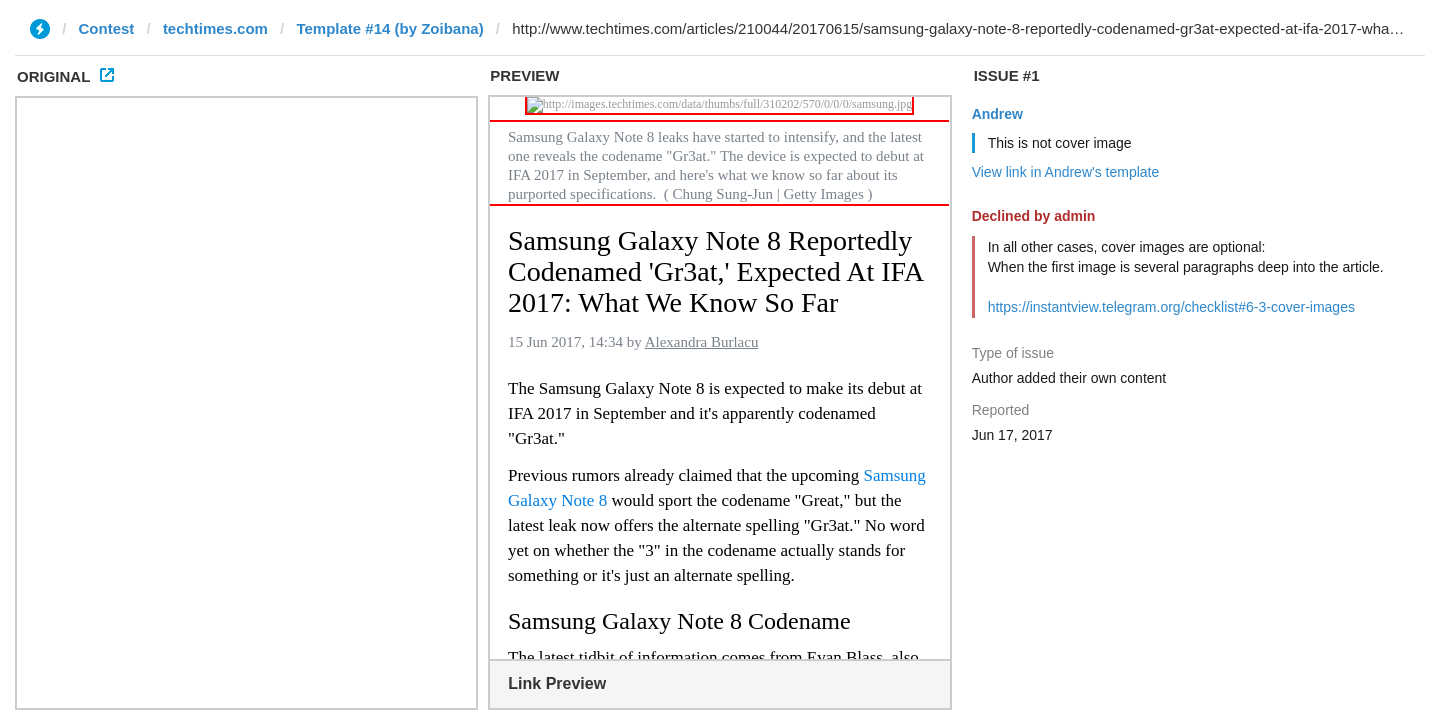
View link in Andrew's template (1066, 172)
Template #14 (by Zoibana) (389, 28)
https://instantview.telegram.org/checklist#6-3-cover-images (1171, 307)
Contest (107, 28)
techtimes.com (215, 28)
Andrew (997, 114)
